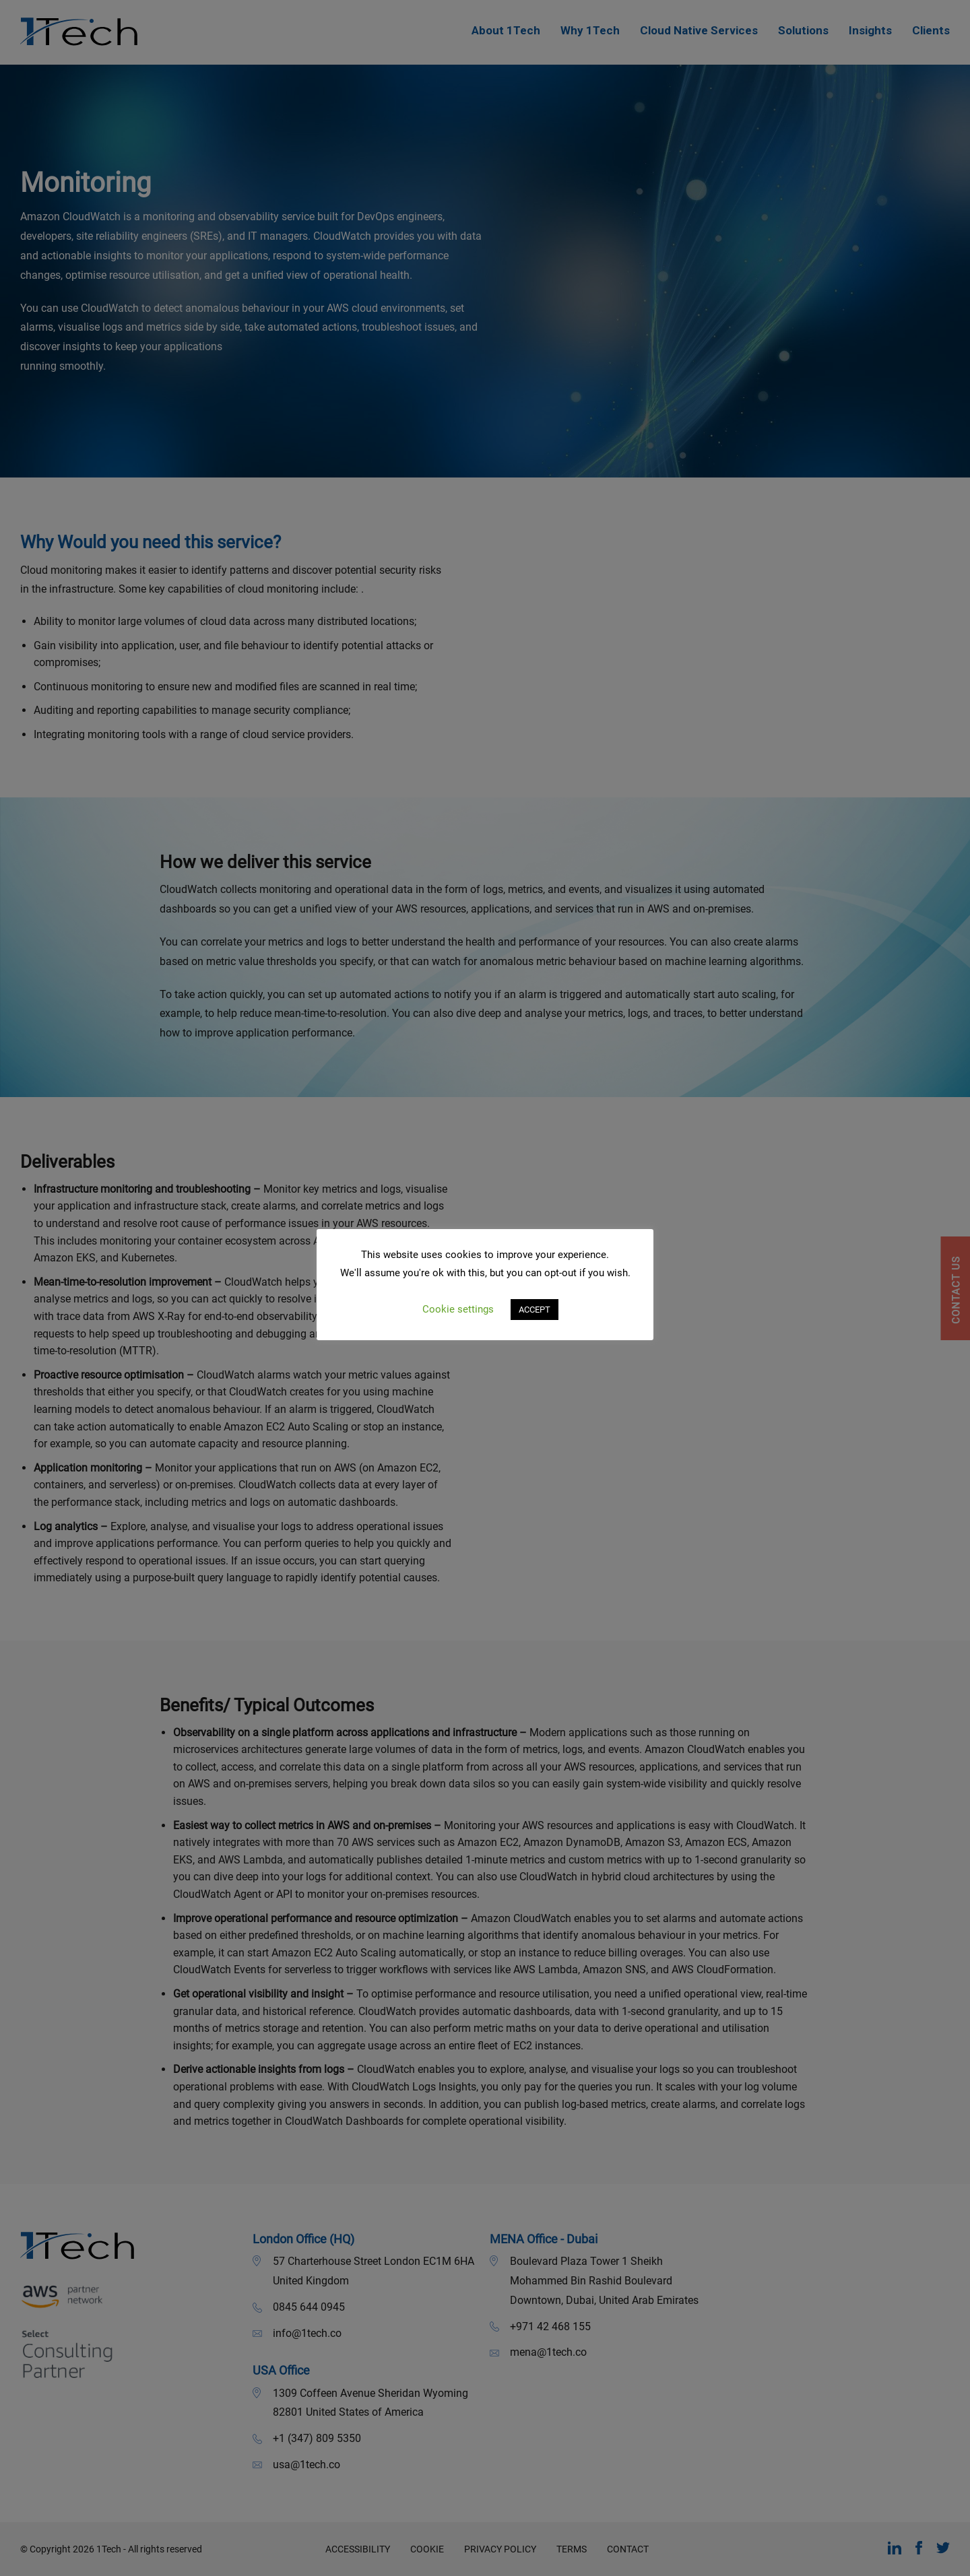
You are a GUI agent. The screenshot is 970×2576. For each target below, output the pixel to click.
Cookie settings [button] (458, 1309)
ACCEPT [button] (534, 1309)
